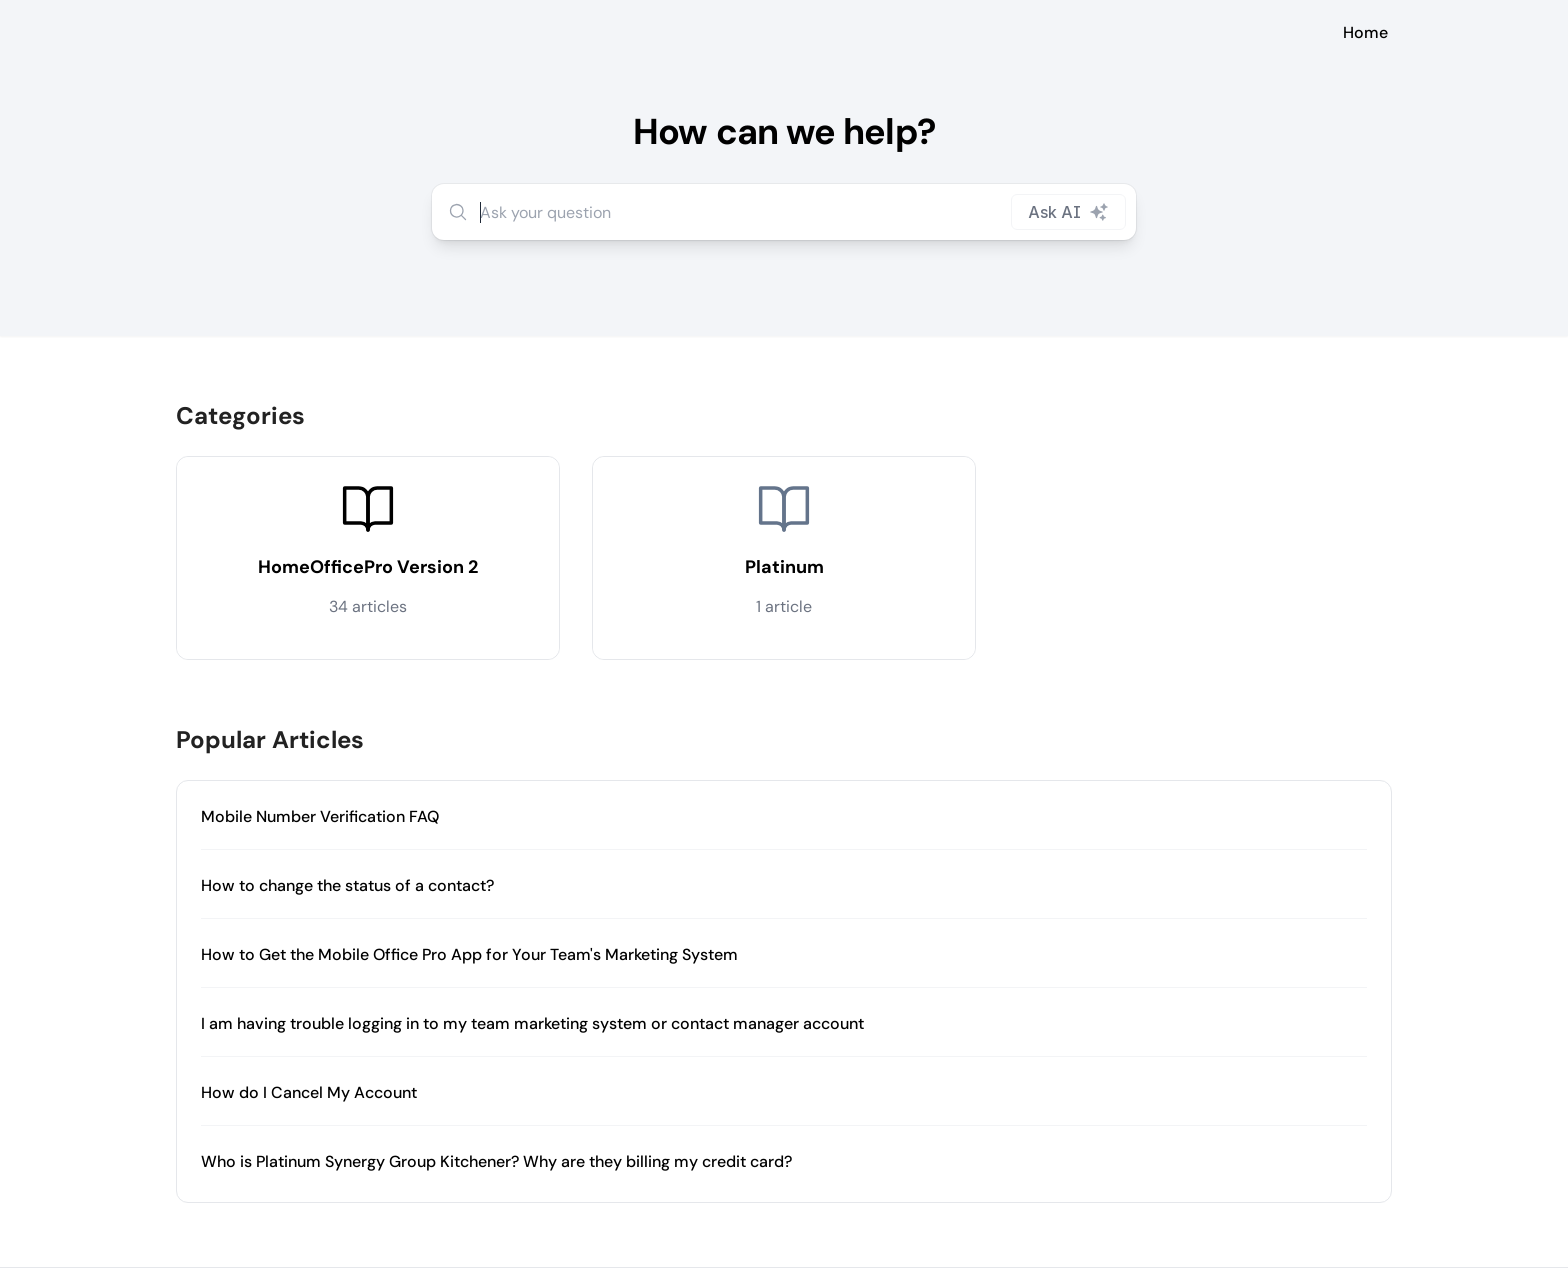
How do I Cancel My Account (309, 1092)
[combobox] (784, 212)
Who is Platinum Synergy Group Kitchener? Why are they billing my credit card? (496, 1161)
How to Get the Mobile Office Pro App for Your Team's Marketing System (469, 954)
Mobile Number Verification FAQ (320, 816)
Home (1365, 32)
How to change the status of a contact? (347, 885)
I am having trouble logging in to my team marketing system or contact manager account (532, 1023)
